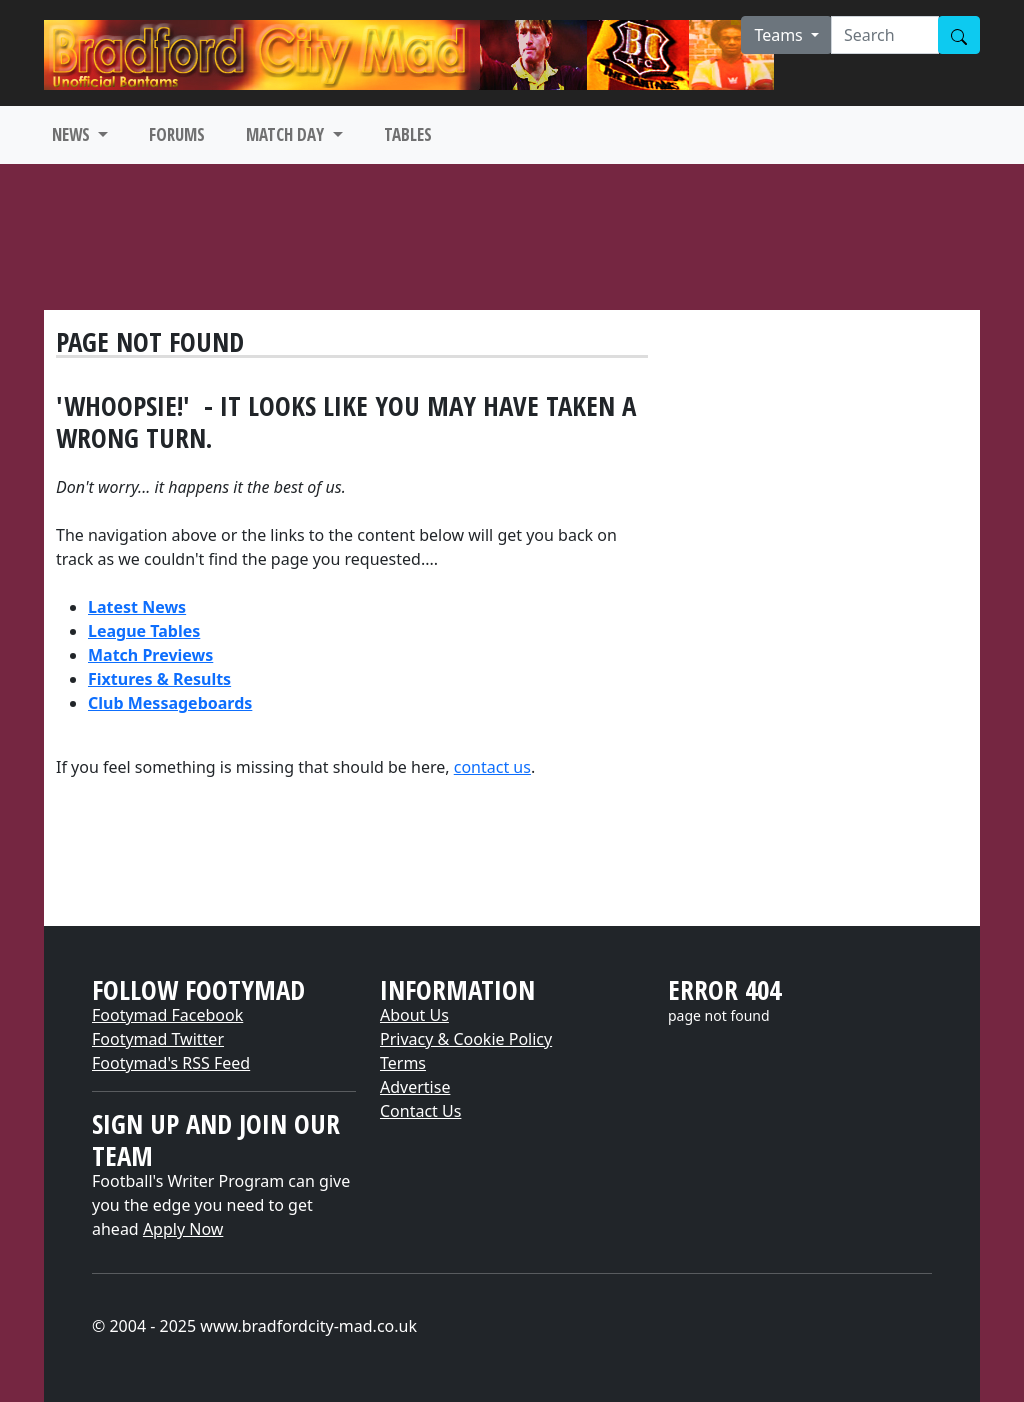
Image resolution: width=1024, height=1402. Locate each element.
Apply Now (183, 1229)
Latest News (137, 607)
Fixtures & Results (159, 679)
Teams (780, 35)
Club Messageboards (170, 703)
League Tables (144, 631)
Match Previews (150, 655)
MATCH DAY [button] (287, 134)
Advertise (415, 1087)
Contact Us (420, 1111)
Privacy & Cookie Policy (466, 1039)
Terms (403, 1063)
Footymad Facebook (167, 1015)
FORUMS (177, 134)
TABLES (408, 134)
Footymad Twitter (158, 1039)
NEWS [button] (73, 134)
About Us (414, 1015)
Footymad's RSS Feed (171, 1063)
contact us (492, 767)
